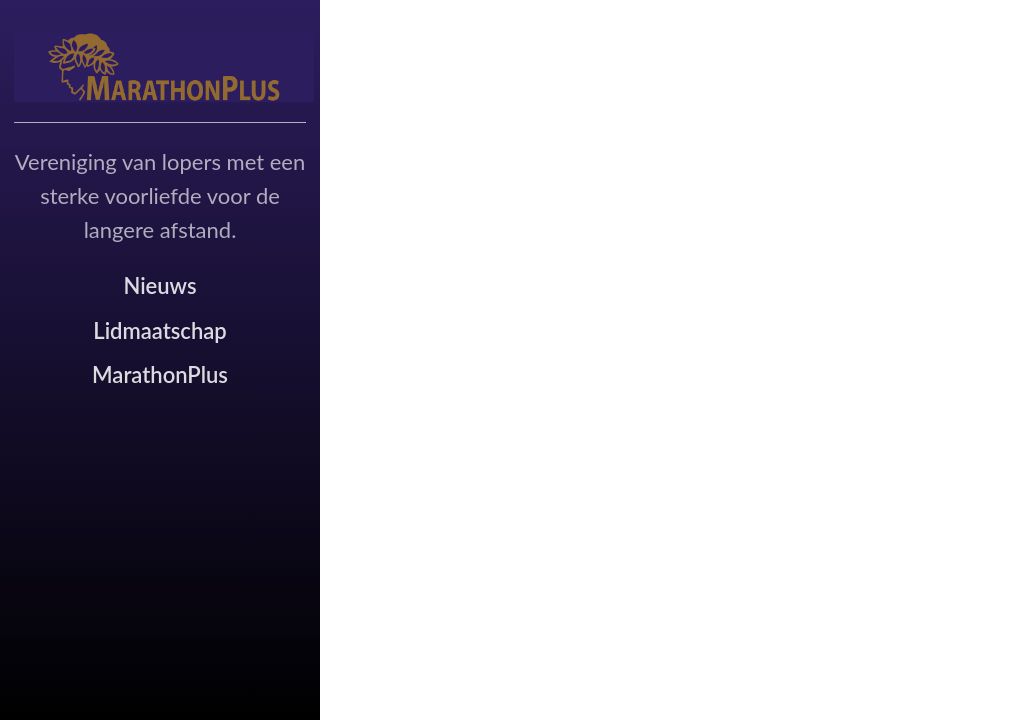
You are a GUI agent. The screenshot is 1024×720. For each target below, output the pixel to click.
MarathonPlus (160, 374)
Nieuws (159, 285)
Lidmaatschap (159, 330)
